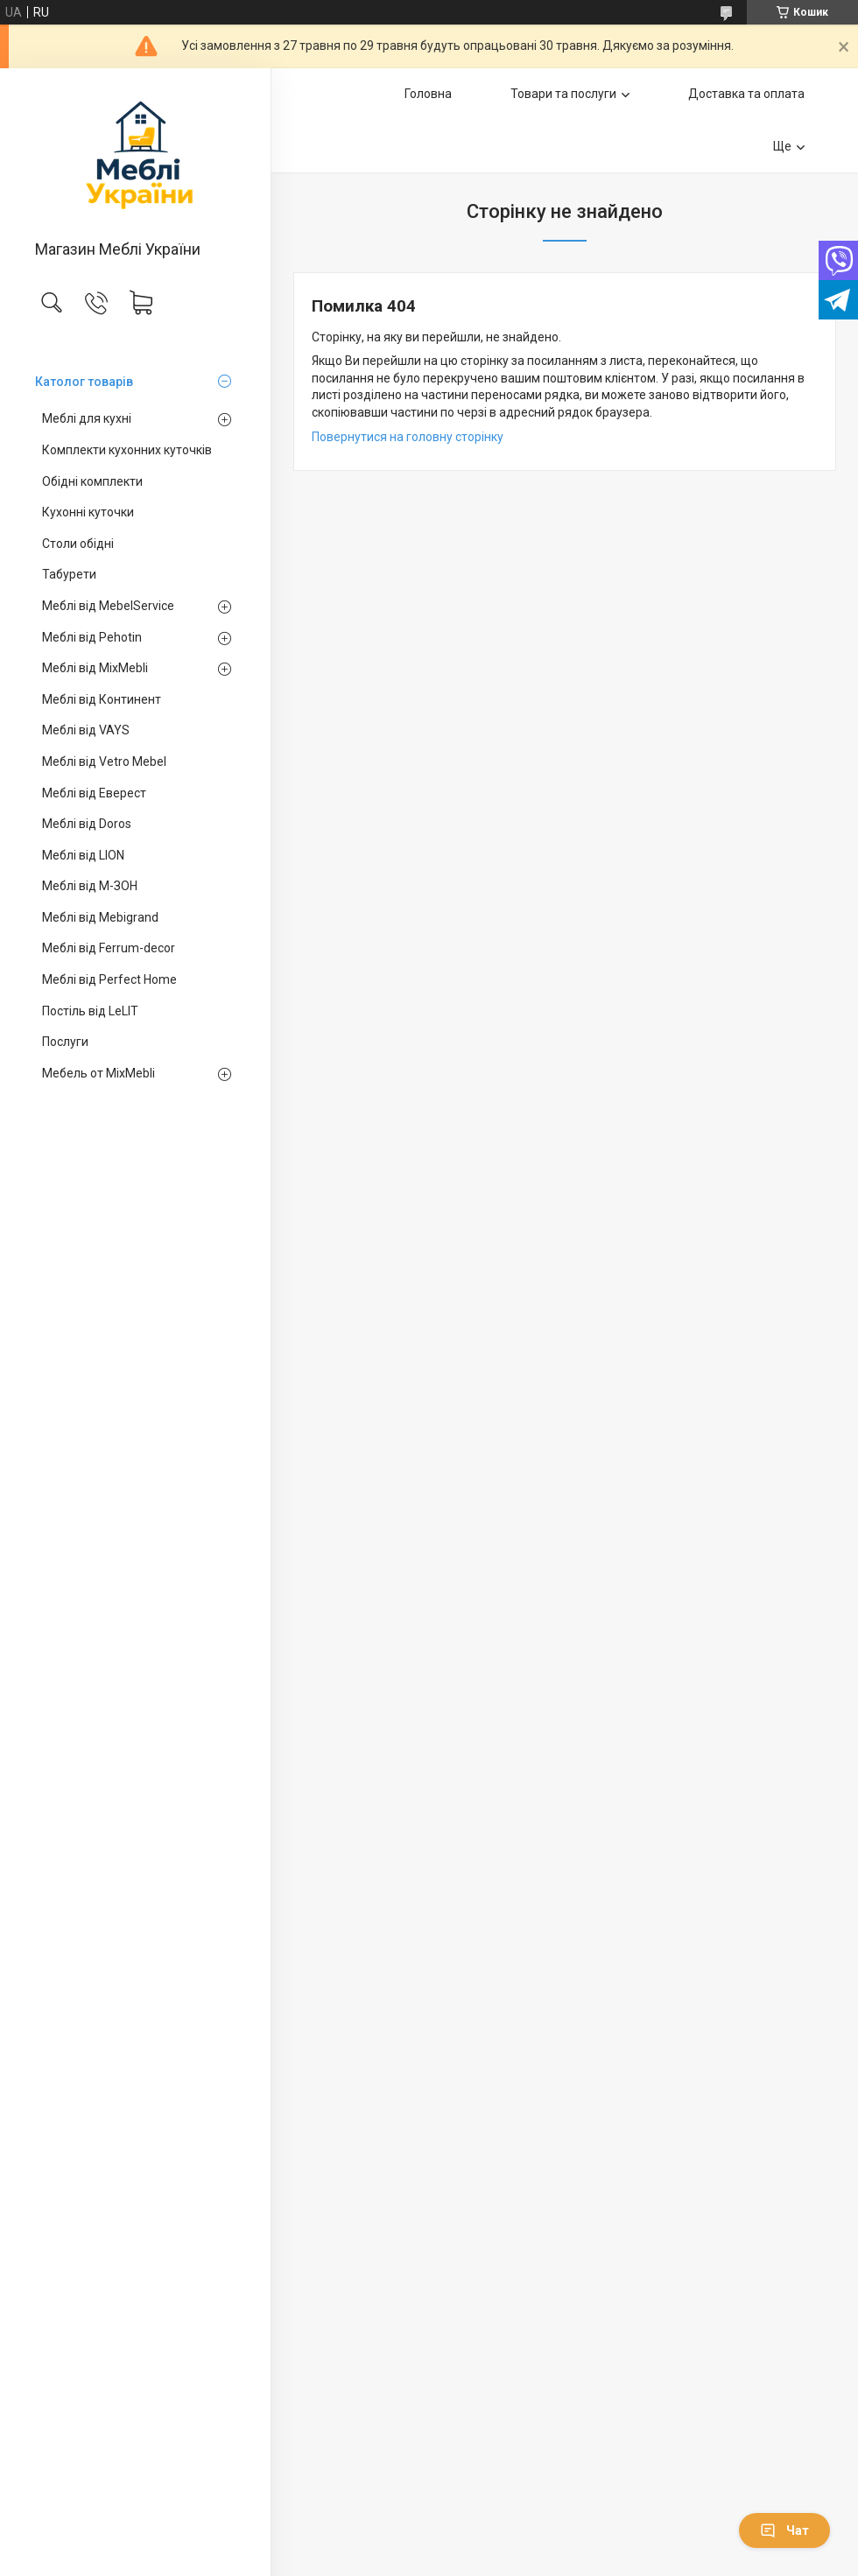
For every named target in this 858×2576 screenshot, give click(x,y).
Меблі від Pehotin (92, 637)
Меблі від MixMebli (95, 668)
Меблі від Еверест (94, 793)
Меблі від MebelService (108, 606)
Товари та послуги (563, 94)
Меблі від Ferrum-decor (108, 948)
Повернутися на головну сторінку (407, 437)
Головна (428, 94)
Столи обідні (78, 544)
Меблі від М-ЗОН (89, 886)
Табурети (69, 574)
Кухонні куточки (88, 512)
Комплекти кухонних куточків (127, 450)
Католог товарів (84, 382)
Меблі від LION (83, 855)
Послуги (65, 1042)
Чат (784, 2530)
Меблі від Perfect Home (109, 979)
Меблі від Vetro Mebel (104, 762)
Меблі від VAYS (86, 730)
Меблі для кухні (86, 418)
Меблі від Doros (86, 824)
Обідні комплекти (92, 481)
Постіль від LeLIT (90, 1011)
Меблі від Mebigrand (100, 917)
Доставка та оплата (746, 94)
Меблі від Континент (101, 699)
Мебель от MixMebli (98, 1073)
